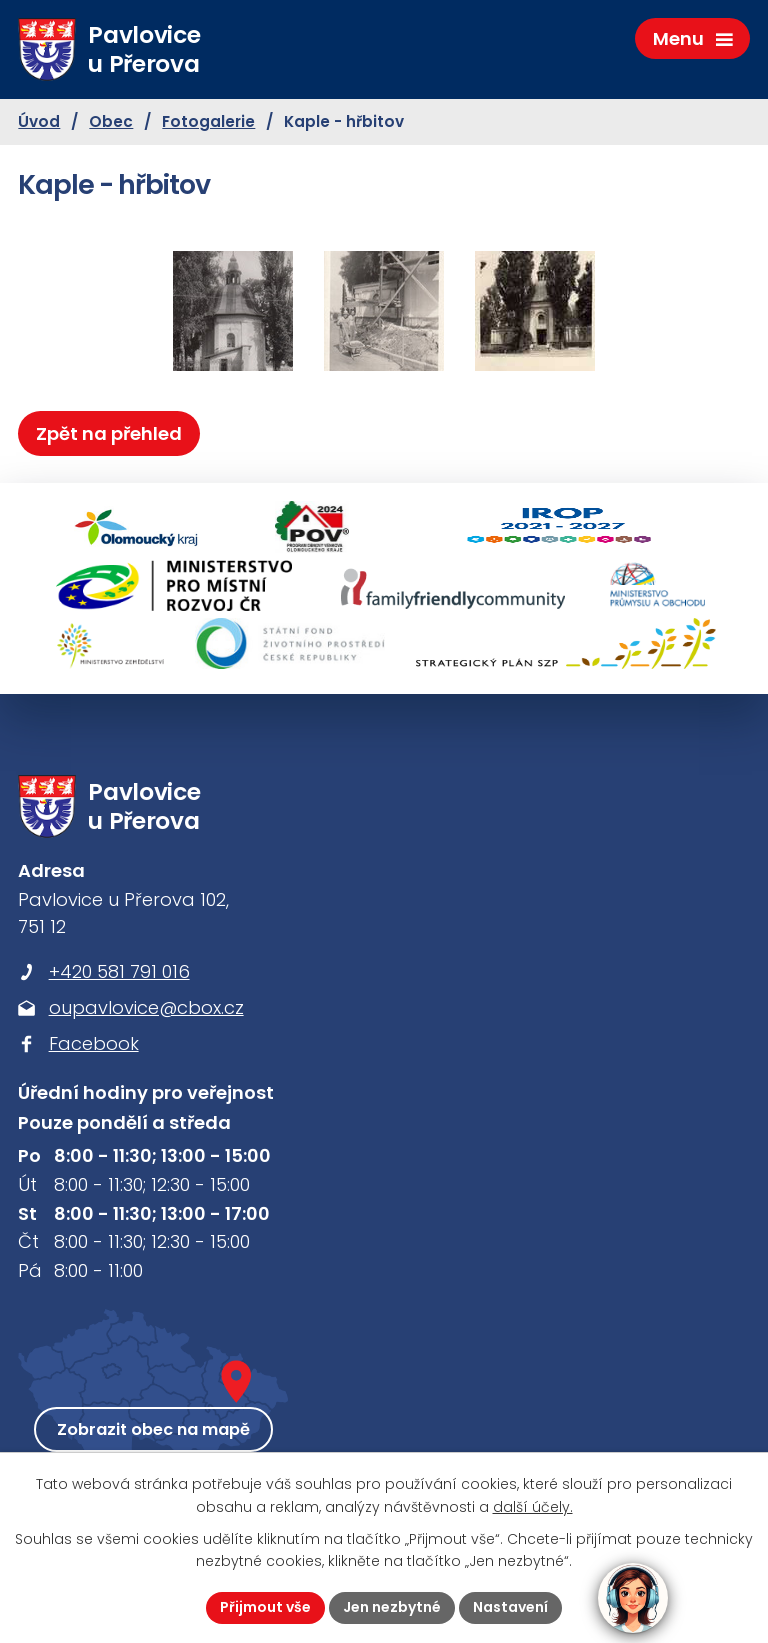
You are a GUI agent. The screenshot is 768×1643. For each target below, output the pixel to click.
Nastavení (510, 1607)
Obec (111, 121)
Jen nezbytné (392, 1607)
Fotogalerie (208, 121)
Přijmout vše (265, 1607)
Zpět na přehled (109, 433)
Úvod (39, 121)
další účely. (533, 1507)
